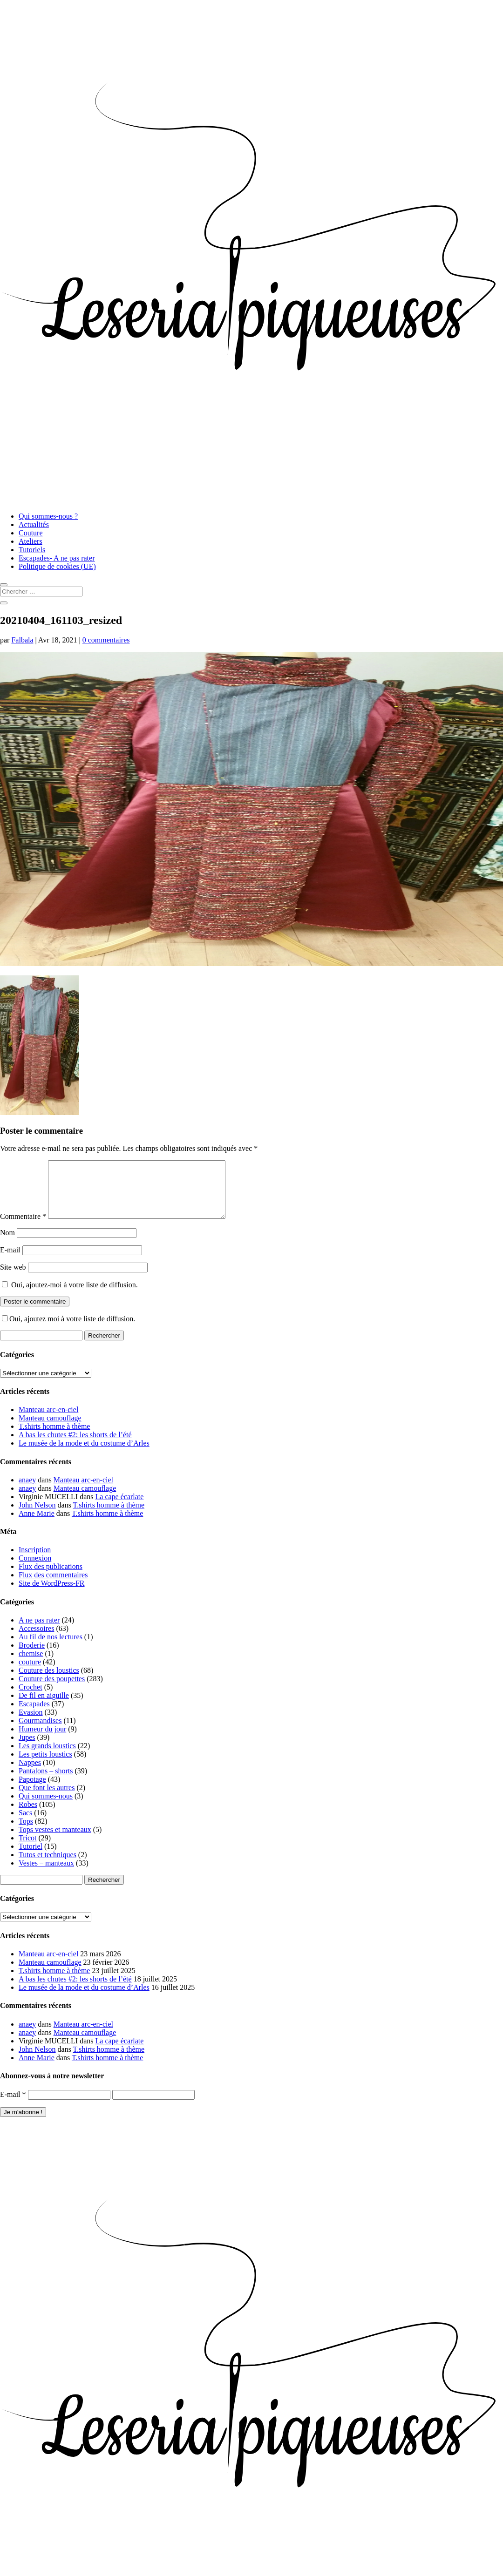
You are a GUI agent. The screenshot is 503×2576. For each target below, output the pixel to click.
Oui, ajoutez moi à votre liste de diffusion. (68, 1330)
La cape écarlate (119, 1508)
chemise (31, 1665)
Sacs (25, 1824)
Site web (13, 1278)
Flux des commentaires (53, 1586)
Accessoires (36, 1639)
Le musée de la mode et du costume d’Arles (84, 1454)
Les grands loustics (47, 1757)
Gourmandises (40, 1732)
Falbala (22, 640)
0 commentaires (106, 640)
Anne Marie (36, 1524)
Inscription (35, 1561)
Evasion (31, 1723)
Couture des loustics (49, 1681)
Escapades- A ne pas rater (57, 558)
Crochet (30, 1698)
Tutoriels (32, 550)
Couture (31, 533)
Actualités (34, 524)
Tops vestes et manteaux (55, 1841)
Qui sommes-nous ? (48, 516)
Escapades (34, 1715)
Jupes (27, 1748)
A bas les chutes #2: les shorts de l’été (75, 1446)
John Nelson (37, 1516)
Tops (26, 1832)
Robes (28, 1815)
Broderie (32, 1656)
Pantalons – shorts (46, 1782)
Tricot (28, 1849)
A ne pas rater (39, 1631)
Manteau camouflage (50, 1429)
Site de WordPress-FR (52, 1594)
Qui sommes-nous (46, 1807)
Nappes (30, 1774)
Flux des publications (50, 1578)
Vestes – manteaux (46, 1874)
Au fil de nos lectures (50, 1648)
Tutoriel (30, 1857)
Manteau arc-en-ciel (48, 1421)
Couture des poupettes (52, 1690)
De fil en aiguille (44, 1707)
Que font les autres (47, 1799)
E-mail (10, 1261)
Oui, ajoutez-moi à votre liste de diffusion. (70, 1296)
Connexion (35, 1569)
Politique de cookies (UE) (57, 566)
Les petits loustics (45, 1765)
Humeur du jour (42, 1740)
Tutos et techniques (47, 1866)
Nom (7, 1244)
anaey (27, 1491)
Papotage (32, 1790)
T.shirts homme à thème (54, 1437)
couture (30, 1673)
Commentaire (23, 1227)
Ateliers (30, 541)
